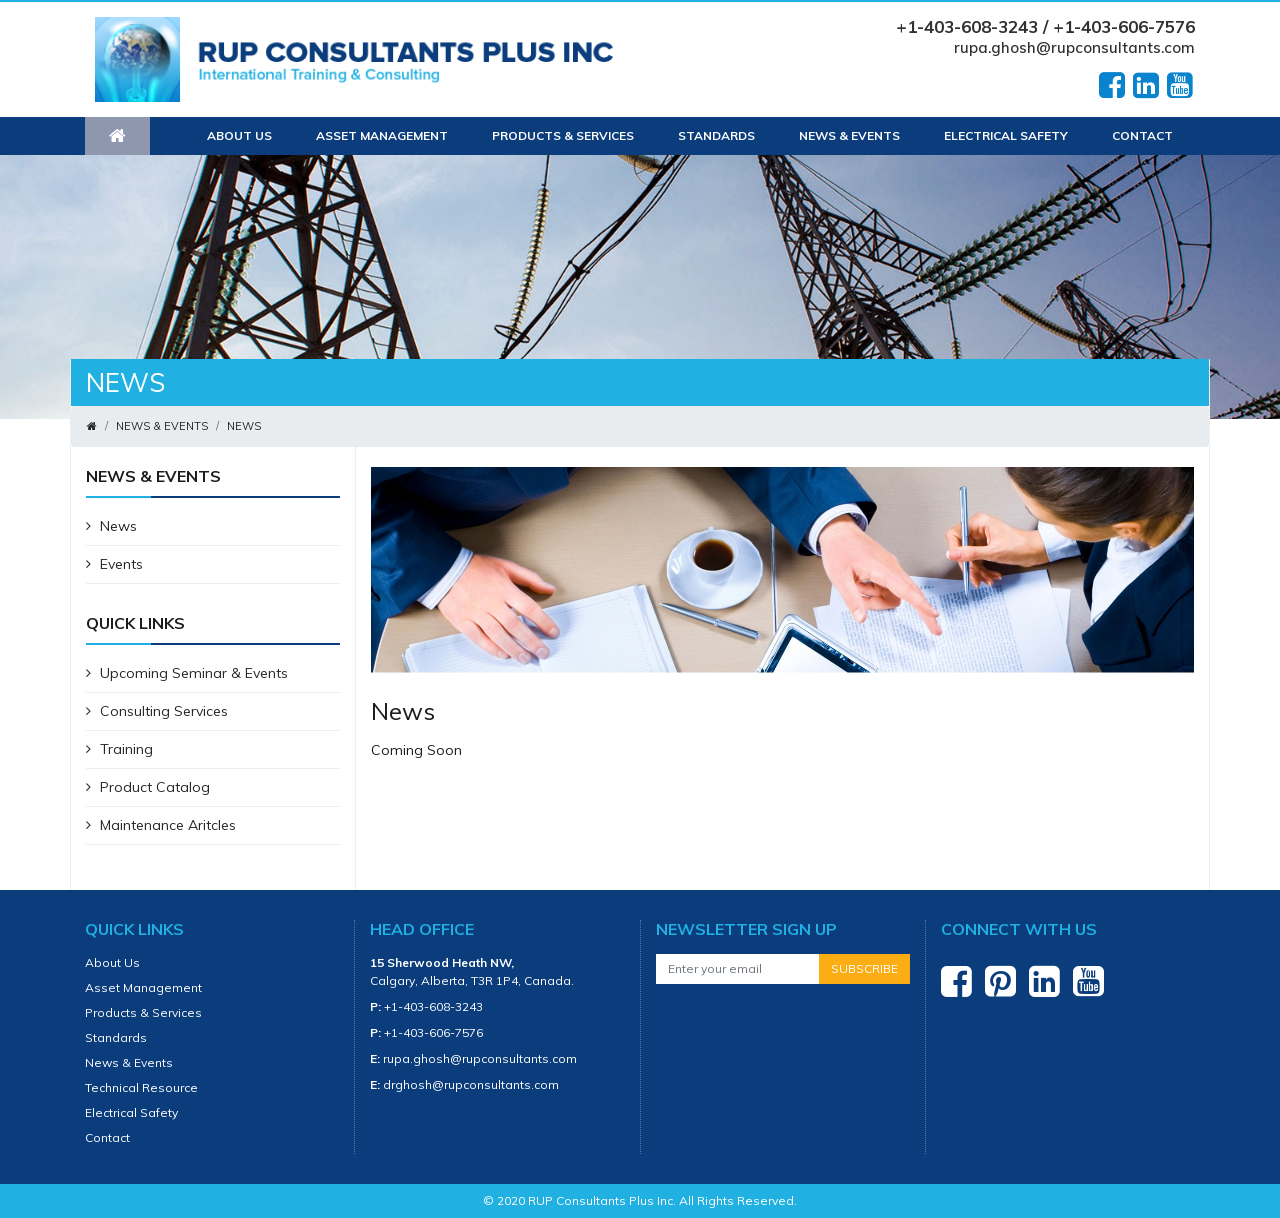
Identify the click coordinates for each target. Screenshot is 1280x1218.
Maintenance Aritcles (161, 825)
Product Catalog (148, 787)
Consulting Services (157, 711)
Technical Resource (141, 1087)
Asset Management (382, 135)
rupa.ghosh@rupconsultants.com (1074, 47)
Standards (716, 135)
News (244, 426)
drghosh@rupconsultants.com (471, 1084)
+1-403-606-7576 (433, 1032)
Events (114, 564)
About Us (239, 135)
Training (119, 749)
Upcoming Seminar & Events (187, 673)
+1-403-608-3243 (433, 1006)
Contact (1142, 135)
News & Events (849, 135)
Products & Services (563, 135)
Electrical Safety (1006, 135)
